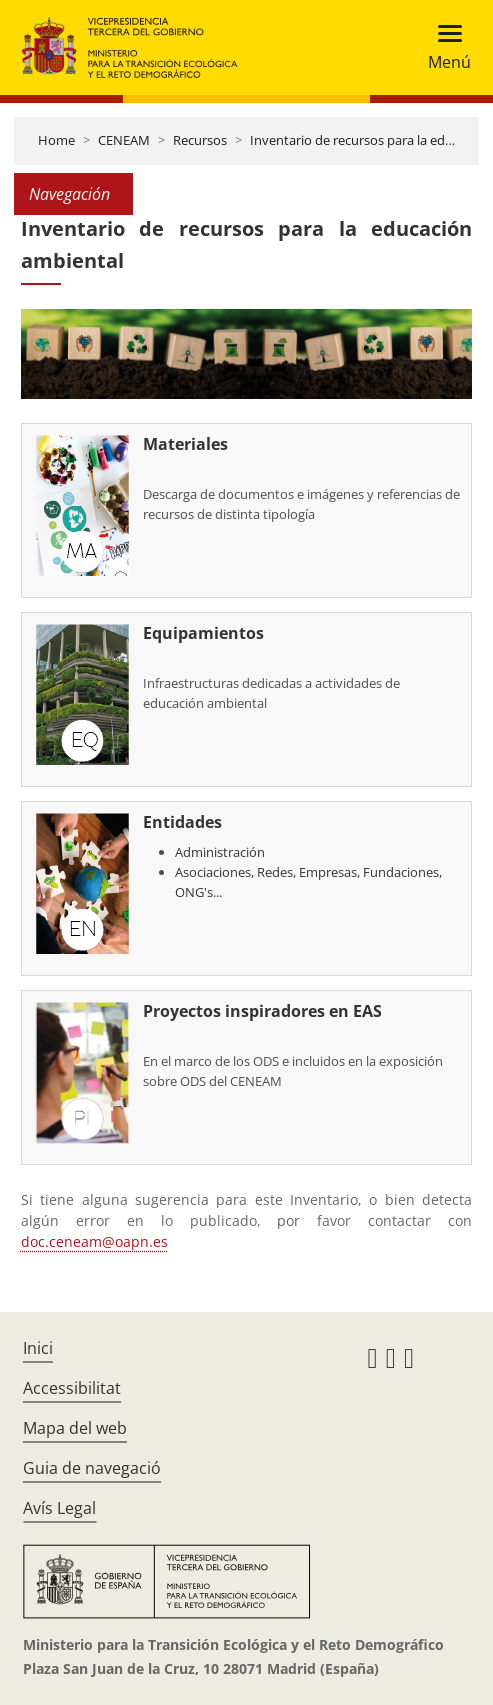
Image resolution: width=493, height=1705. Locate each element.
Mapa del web (75, 1428)
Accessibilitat (72, 1388)
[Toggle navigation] (443, 47)
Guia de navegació (92, 1468)
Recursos (200, 140)
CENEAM (124, 140)
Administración (220, 852)
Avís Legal (59, 1508)
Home (56, 140)
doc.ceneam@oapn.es (94, 1241)
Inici (38, 1348)
